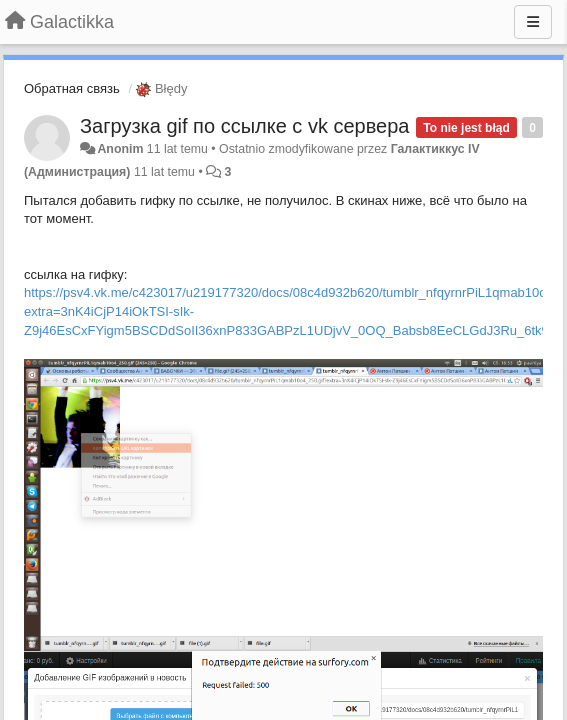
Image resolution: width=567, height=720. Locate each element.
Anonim (120, 149)
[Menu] (533, 22)
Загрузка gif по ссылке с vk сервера (244, 126)
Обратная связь (72, 88)
